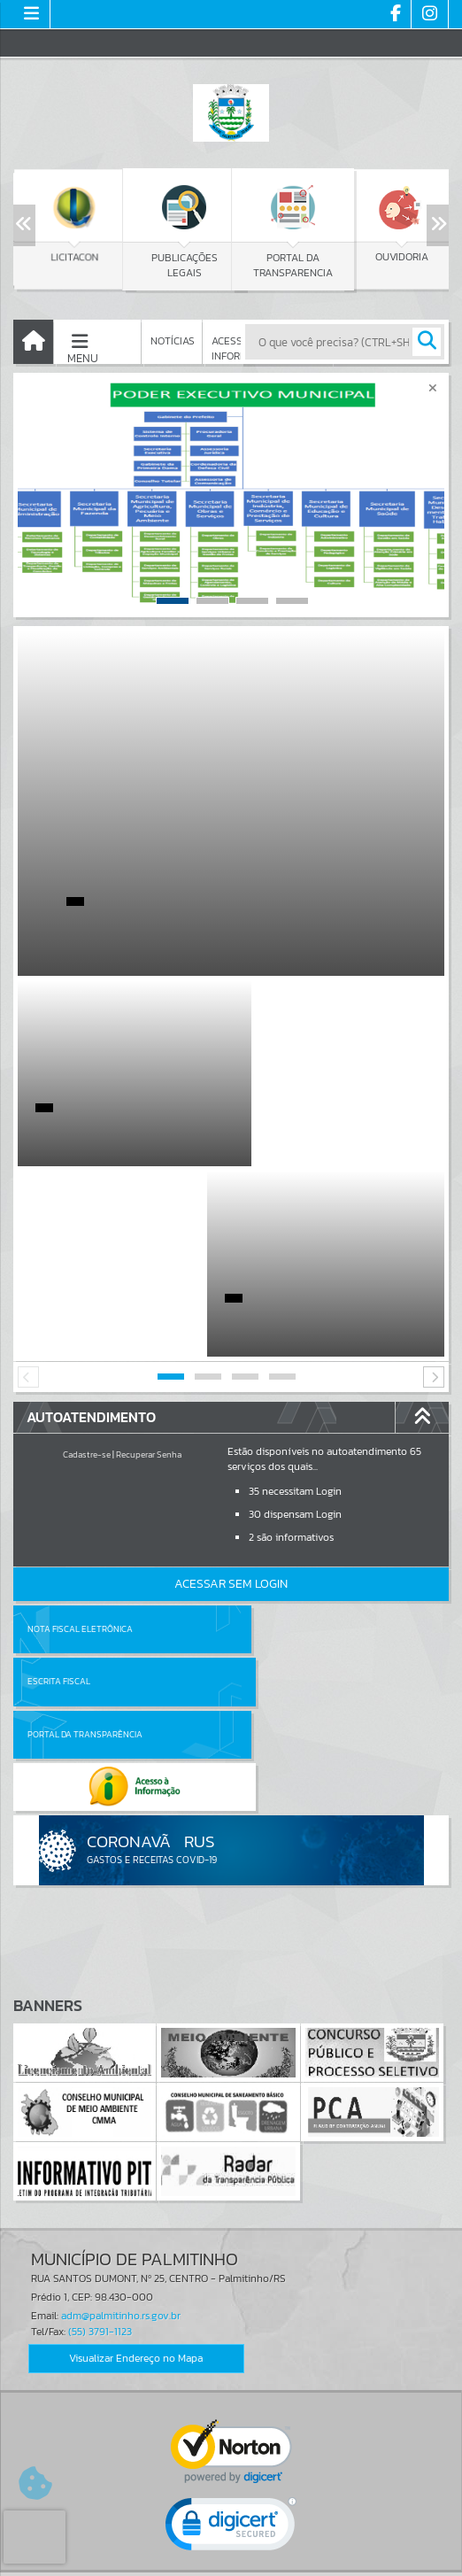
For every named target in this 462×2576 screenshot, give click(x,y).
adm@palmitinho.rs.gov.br (121, 2021)
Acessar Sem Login (231, 1393)
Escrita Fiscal (276, 1438)
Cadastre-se (87, 1264)
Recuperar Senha (148, 1264)
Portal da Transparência (84, 1490)
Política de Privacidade (231, 2558)
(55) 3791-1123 (100, 2036)
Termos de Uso (231, 2544)
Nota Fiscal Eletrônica (80, 1438)
